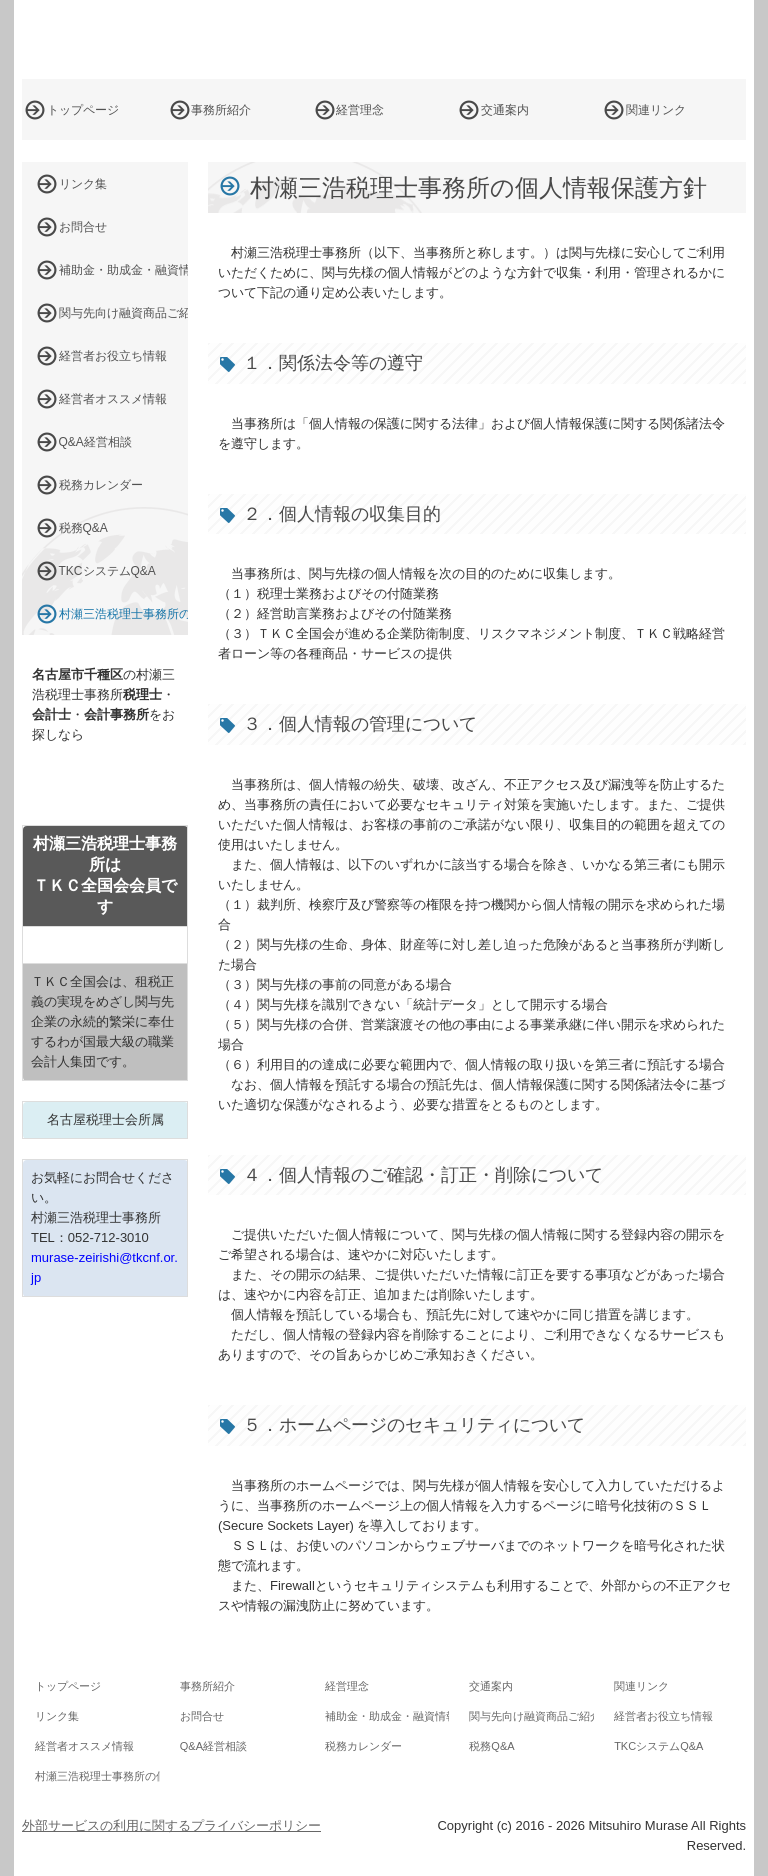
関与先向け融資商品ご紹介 (123, 313)
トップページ (83, 110)
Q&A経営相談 (95, 442)
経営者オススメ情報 (113, 399)
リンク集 (83, 184)
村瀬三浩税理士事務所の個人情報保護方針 (123, 614)
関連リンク (656, 110)
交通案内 (505, 110)
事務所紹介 (221, 110)
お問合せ (83, 227)
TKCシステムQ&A (107, 571)
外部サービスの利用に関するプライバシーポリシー (171, 1825)
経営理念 (360, 110)
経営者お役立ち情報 (113, 356)
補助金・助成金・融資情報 (123, 270)
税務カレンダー (101, 485)
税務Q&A (83, 528)
